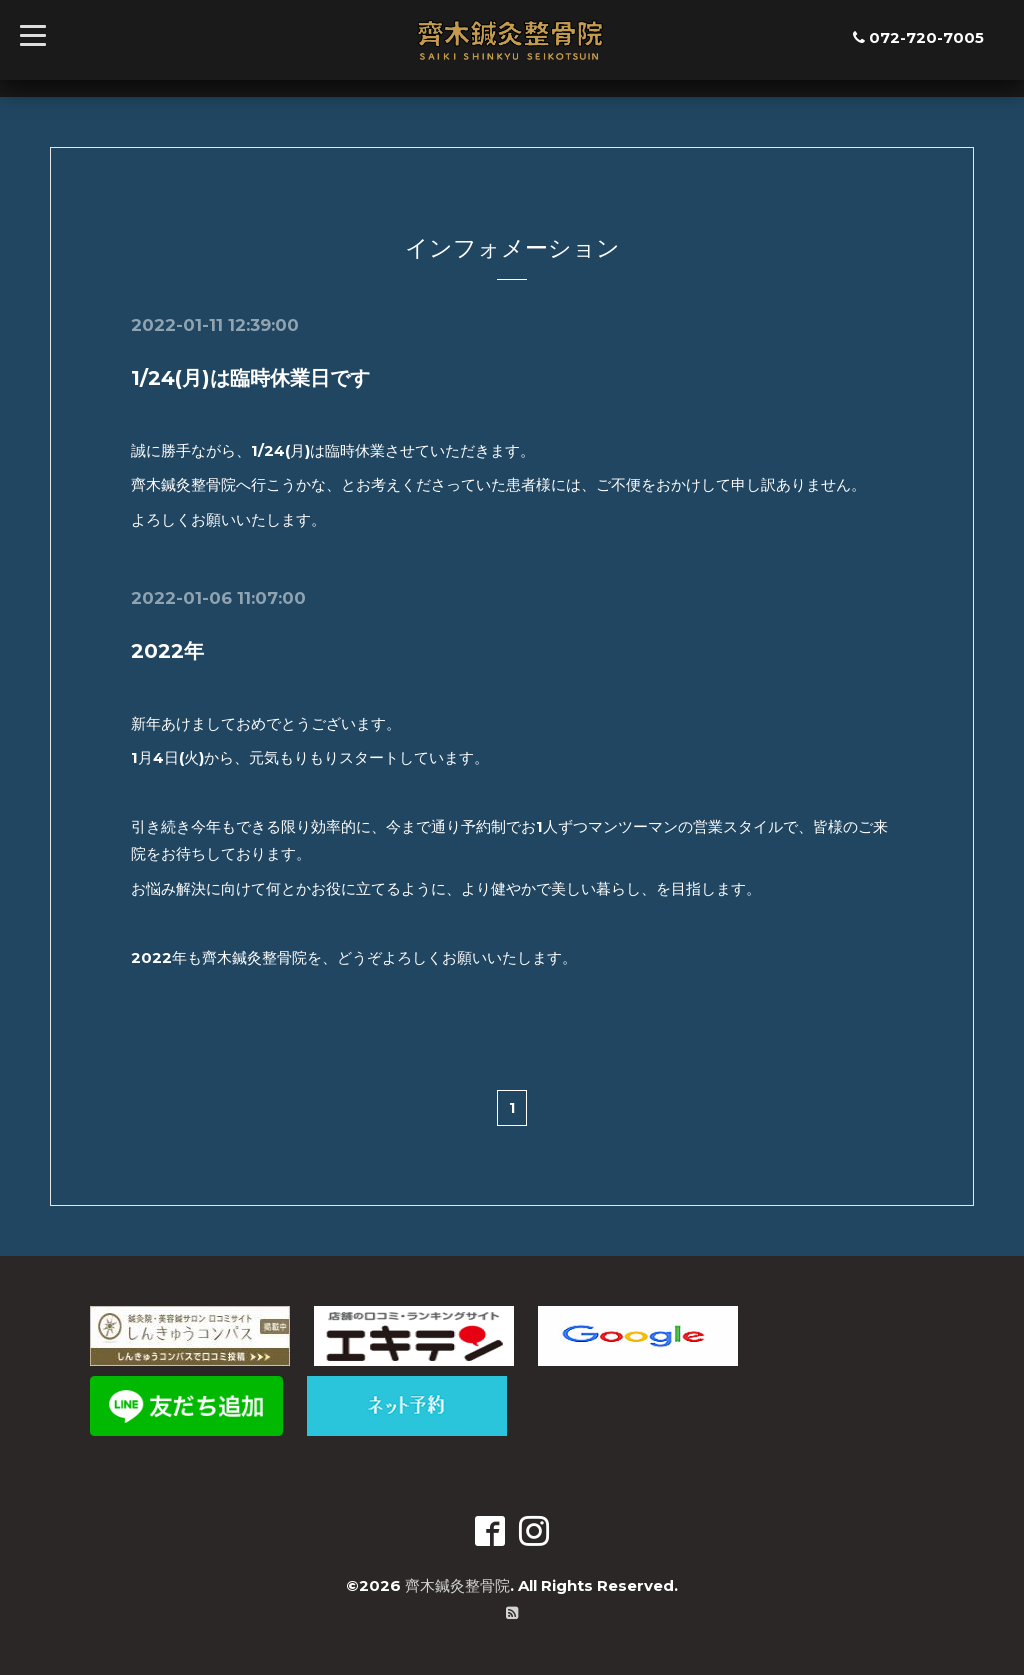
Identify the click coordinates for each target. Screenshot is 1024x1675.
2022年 (167, 651)
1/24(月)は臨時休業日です (250, 378)
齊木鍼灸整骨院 (457, 1584)
